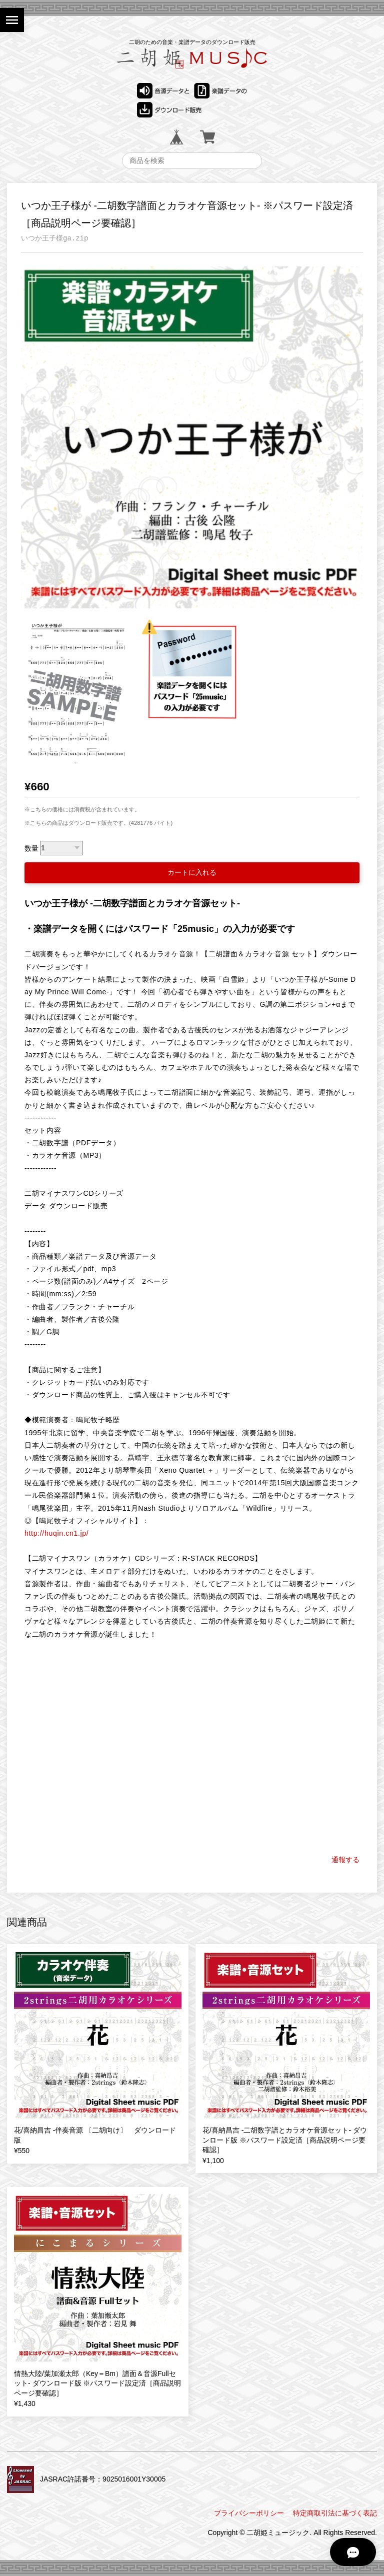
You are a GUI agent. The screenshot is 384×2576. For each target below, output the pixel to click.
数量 (31, 848)
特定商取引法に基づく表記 (335, 2513)
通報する (346, 1860)
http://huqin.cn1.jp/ (56, 1533)
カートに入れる (192, 872)
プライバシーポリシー (249, 2513)
